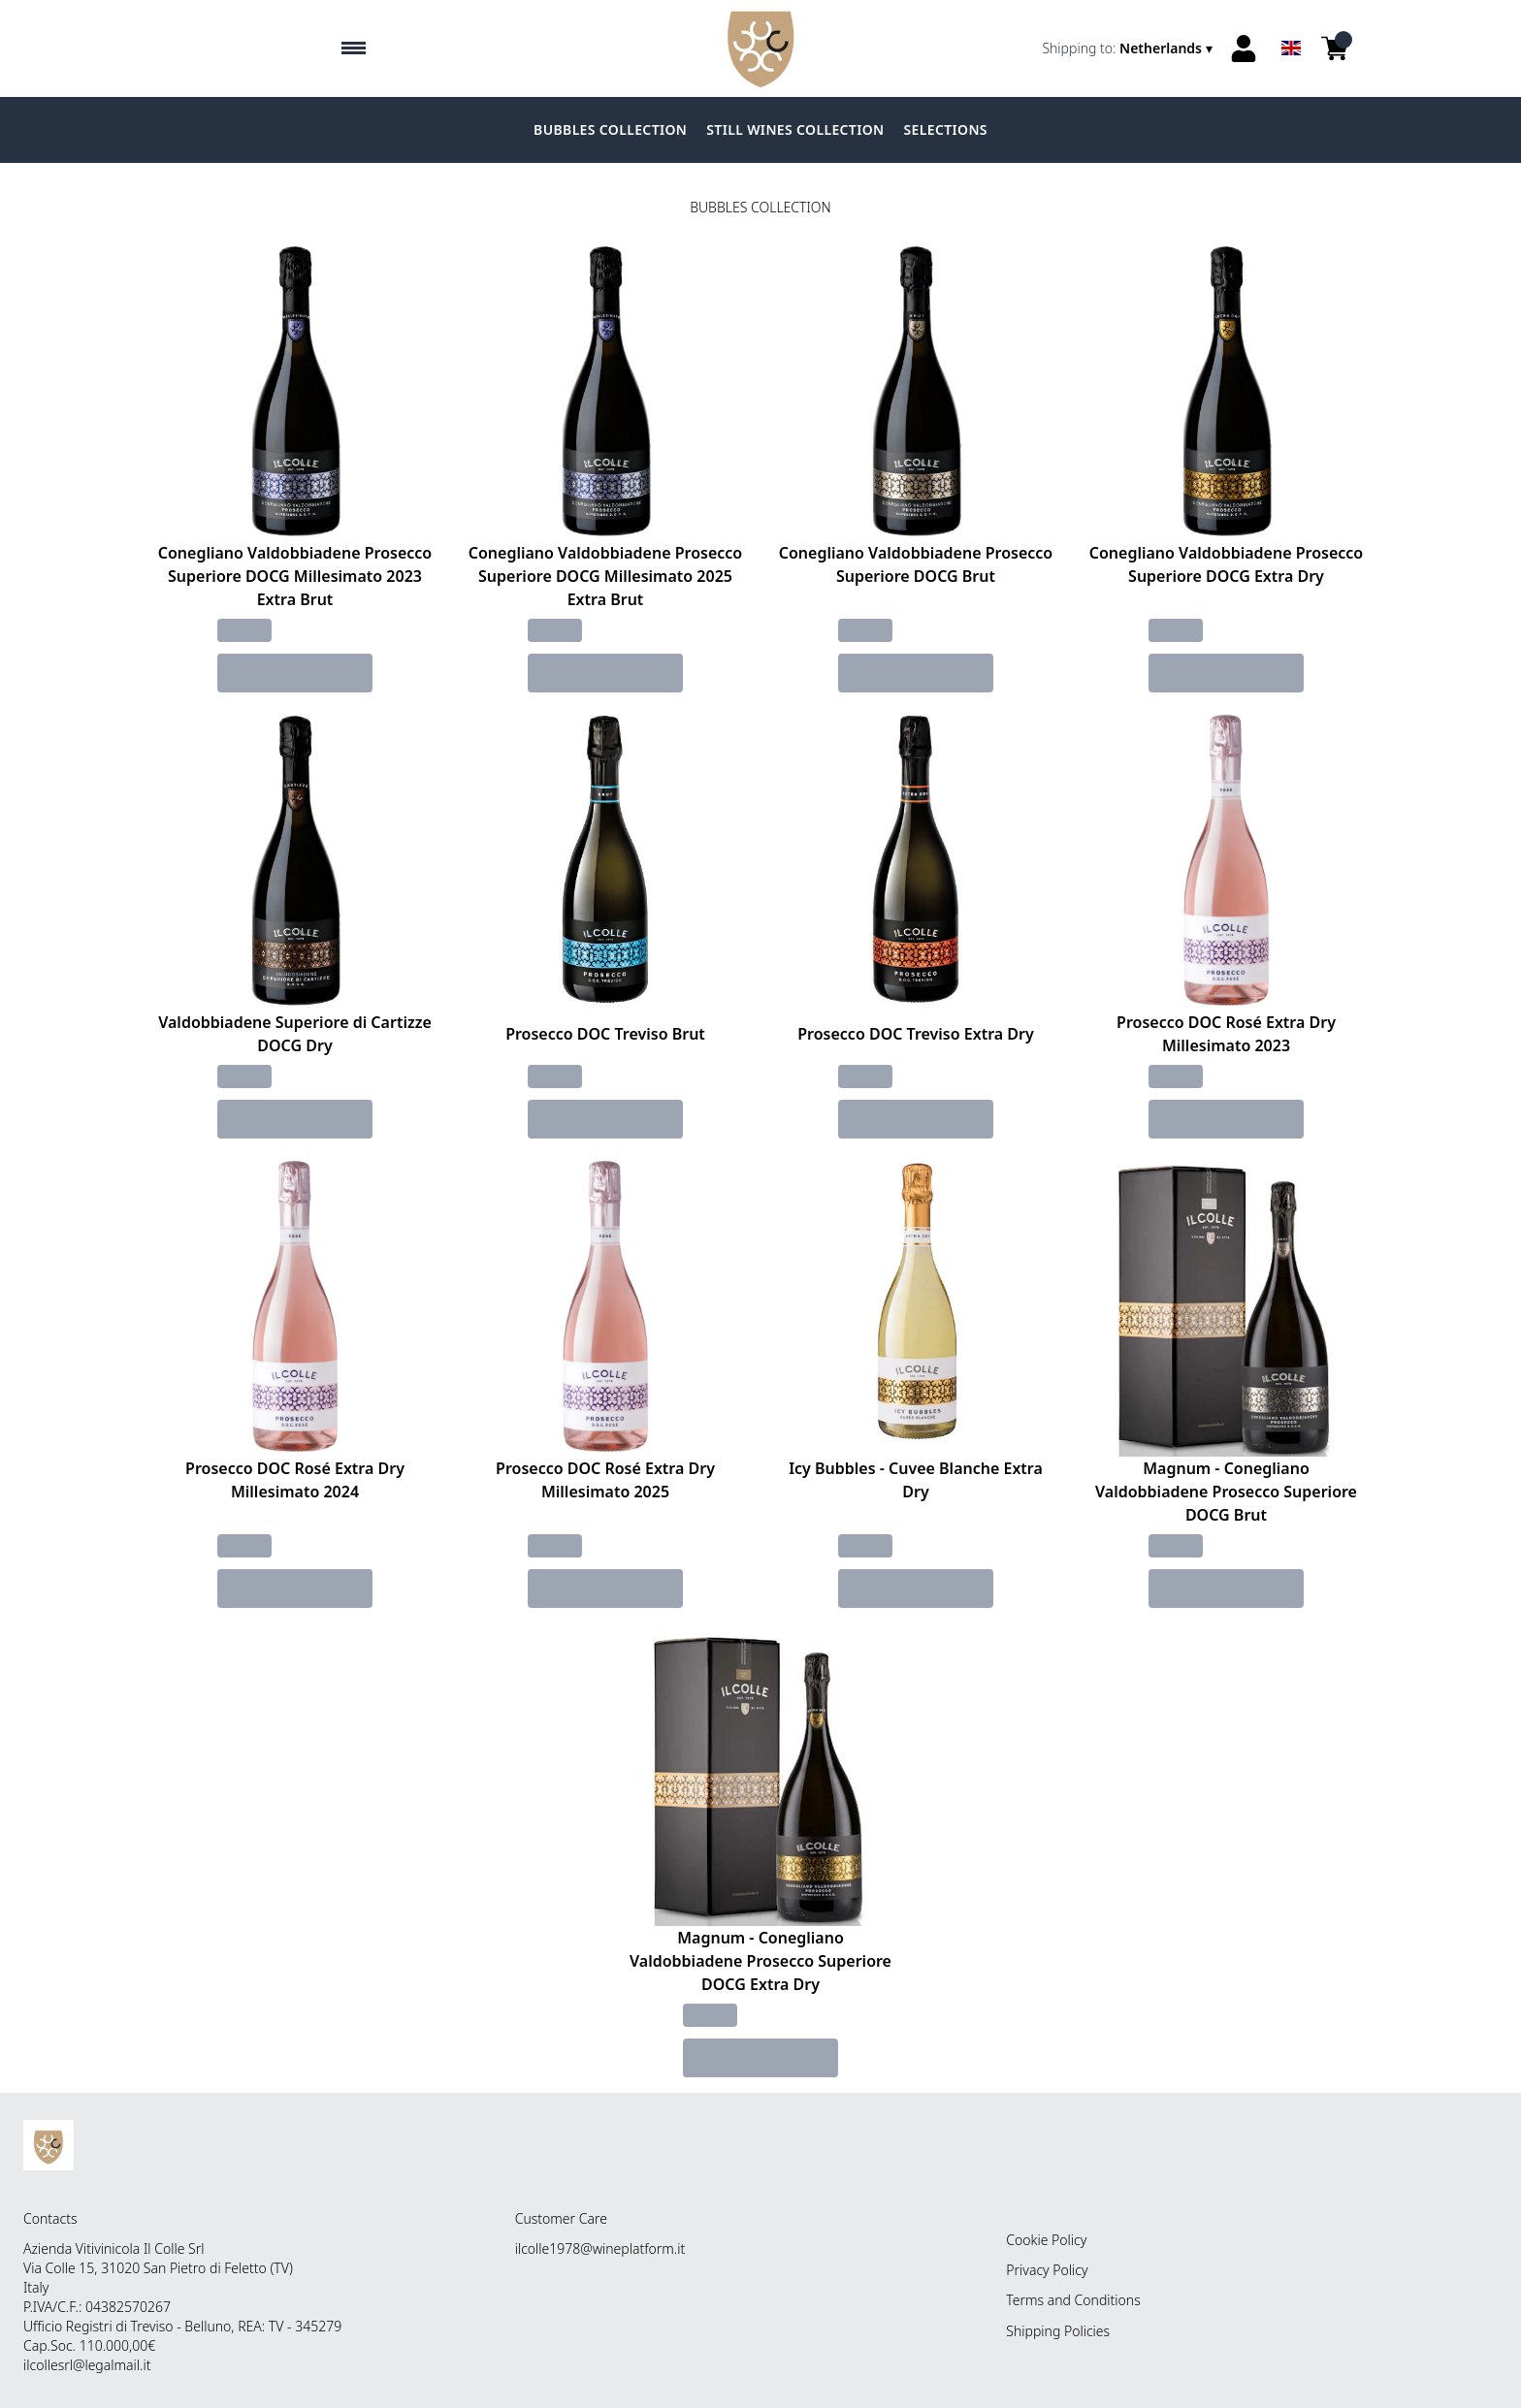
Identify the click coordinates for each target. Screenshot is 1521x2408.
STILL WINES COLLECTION (795, 129)
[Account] (1243, 48)
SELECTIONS (945, 129)
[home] (760, 48)
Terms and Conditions (1073, 2300)
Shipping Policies (1058, 2331)
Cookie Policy (1046, 2240)
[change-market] (1129, 48)
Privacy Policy (1046, 2270)
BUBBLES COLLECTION (610, 129)
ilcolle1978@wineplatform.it (600, 2248)
